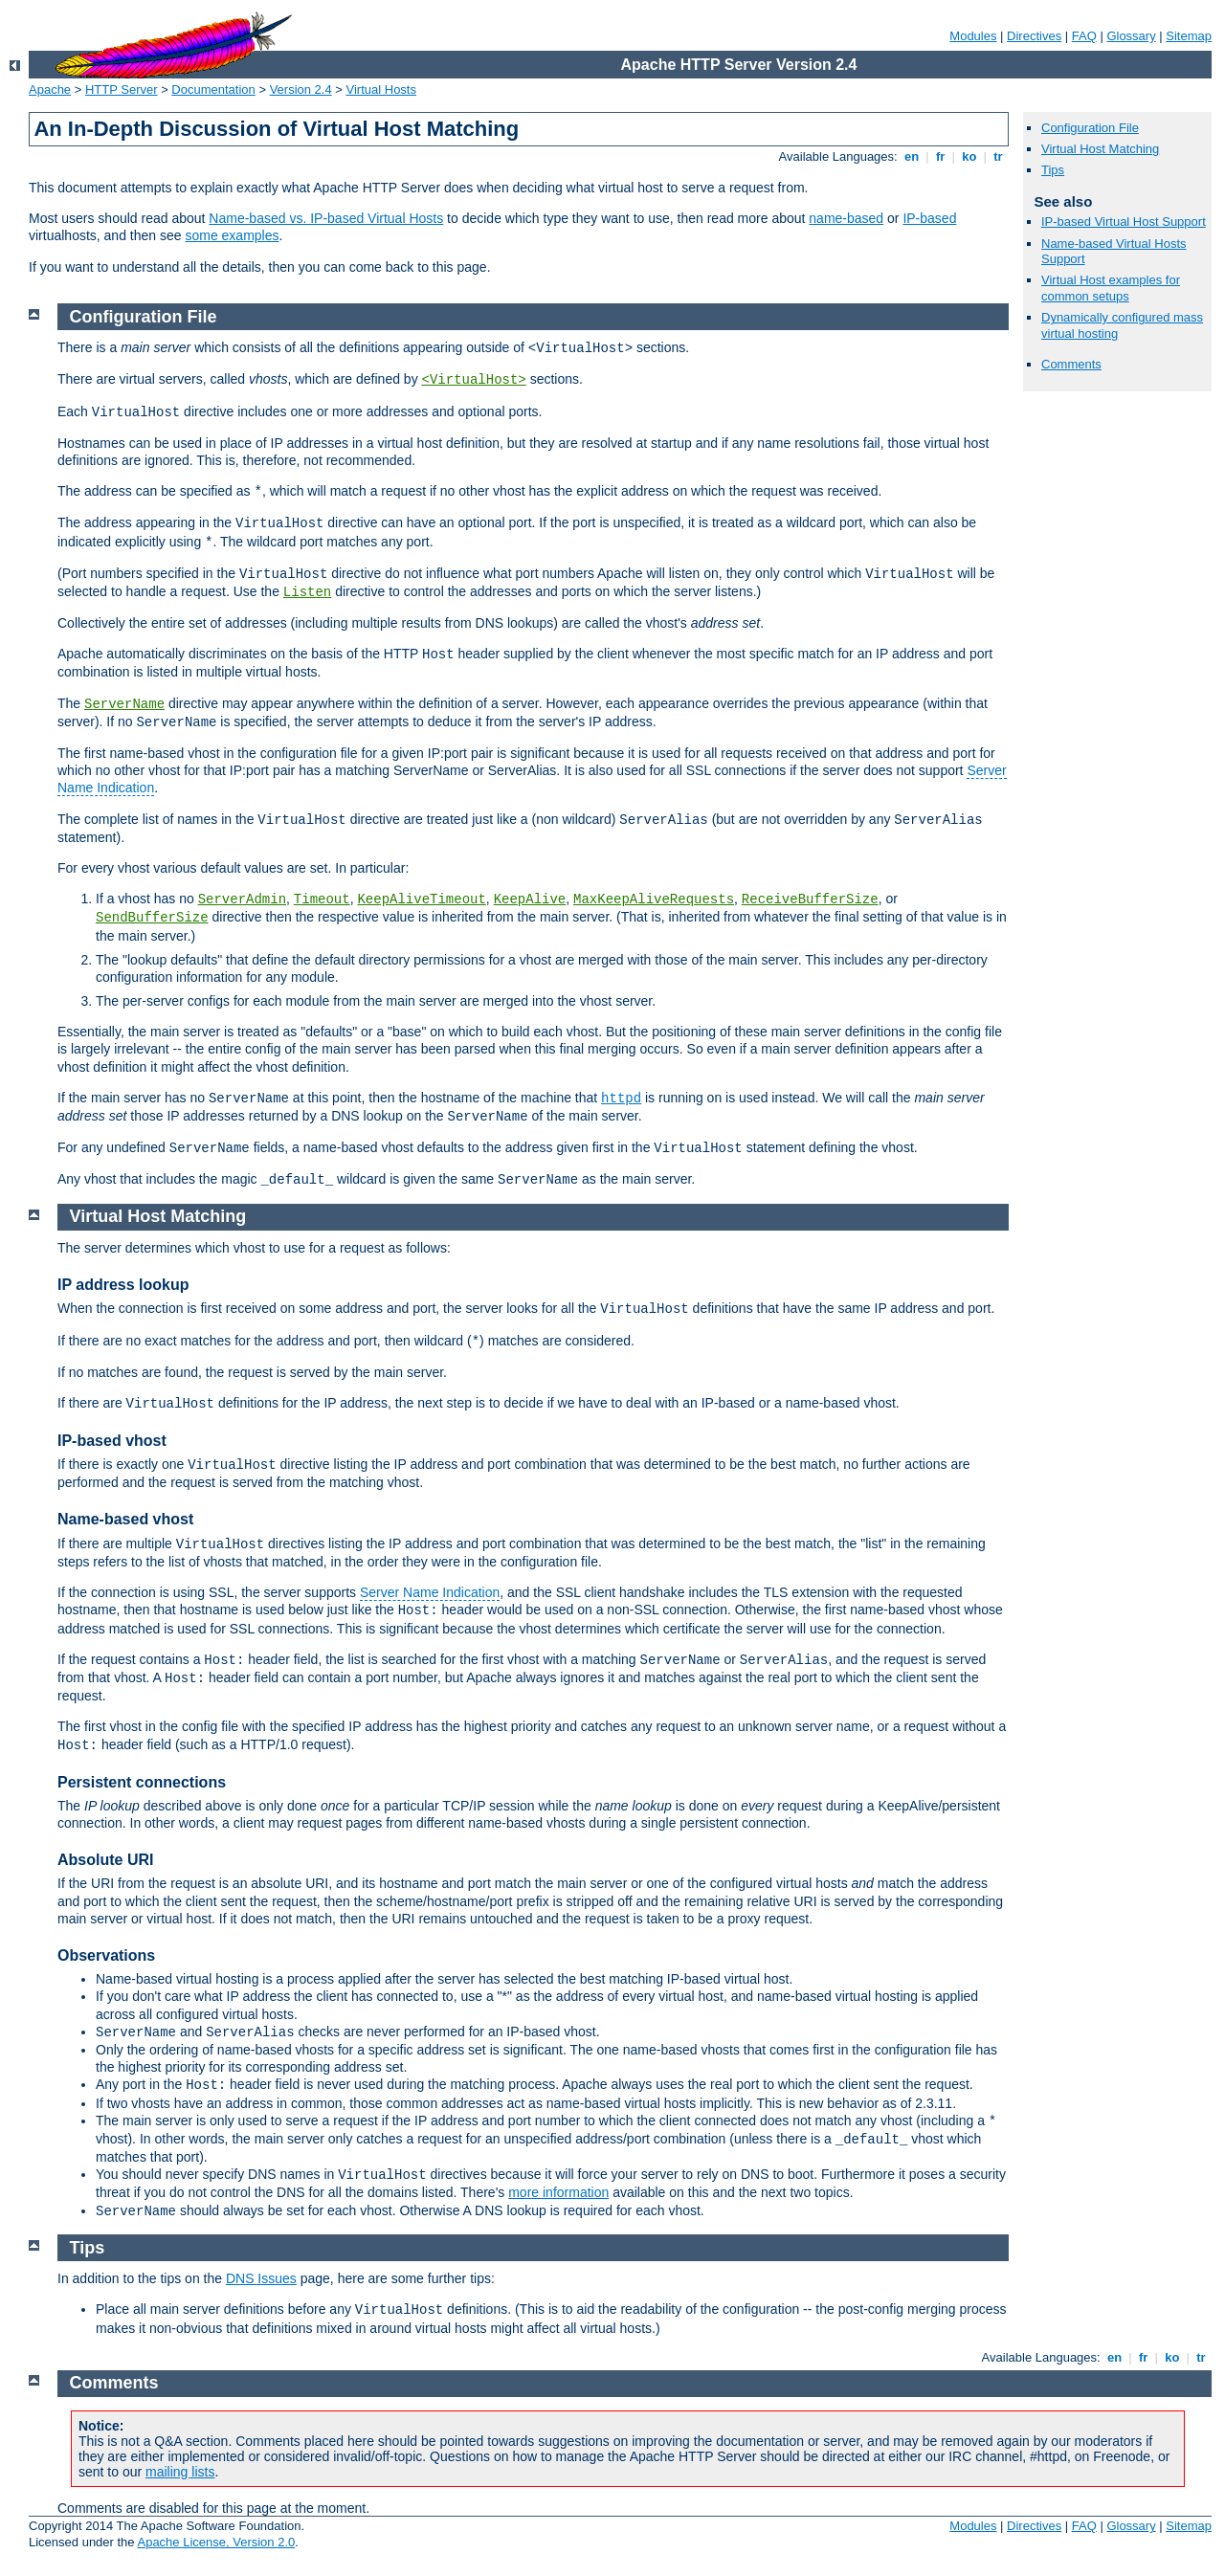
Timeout (322, 899)
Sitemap (1189, 36)
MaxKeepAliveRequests (653, 899)
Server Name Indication (430, 1592)
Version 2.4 (301, 89)
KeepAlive (530, 899)
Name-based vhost (125, 1519)
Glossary (1130, 36)
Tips (1052, 170)
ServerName (124, 704)
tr (999, 156)
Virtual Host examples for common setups (1110, 288)
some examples (231, 235)
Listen (307, 592)
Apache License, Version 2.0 (216, 2542)
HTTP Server (121, 89)
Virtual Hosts (381, 89)
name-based (846, 218)
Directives (1034, 36)
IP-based (929, 218)
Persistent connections (141, 1782)
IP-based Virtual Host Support (1123, 221)
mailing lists (179, 2471)
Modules (972, 36)
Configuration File (1090, 128)
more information (558, 2192)
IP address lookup (123, 1285)
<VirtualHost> (474, 380)
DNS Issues (261, 2278)
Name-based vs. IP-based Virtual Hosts (326, 218)
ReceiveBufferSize (810, 899)
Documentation (213, 89)
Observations (106, 1955)
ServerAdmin (242, 899)
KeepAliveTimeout (421, 899)
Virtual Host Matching (1100, 149)
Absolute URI (105, 1860)
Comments (1071, 364)
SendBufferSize (152, 917)
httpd (621, 1098)
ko (969, 156)
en (911, 156)
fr (940, 156)
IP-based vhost (112, 1440)
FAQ (1084, 36)
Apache (50, 89)
